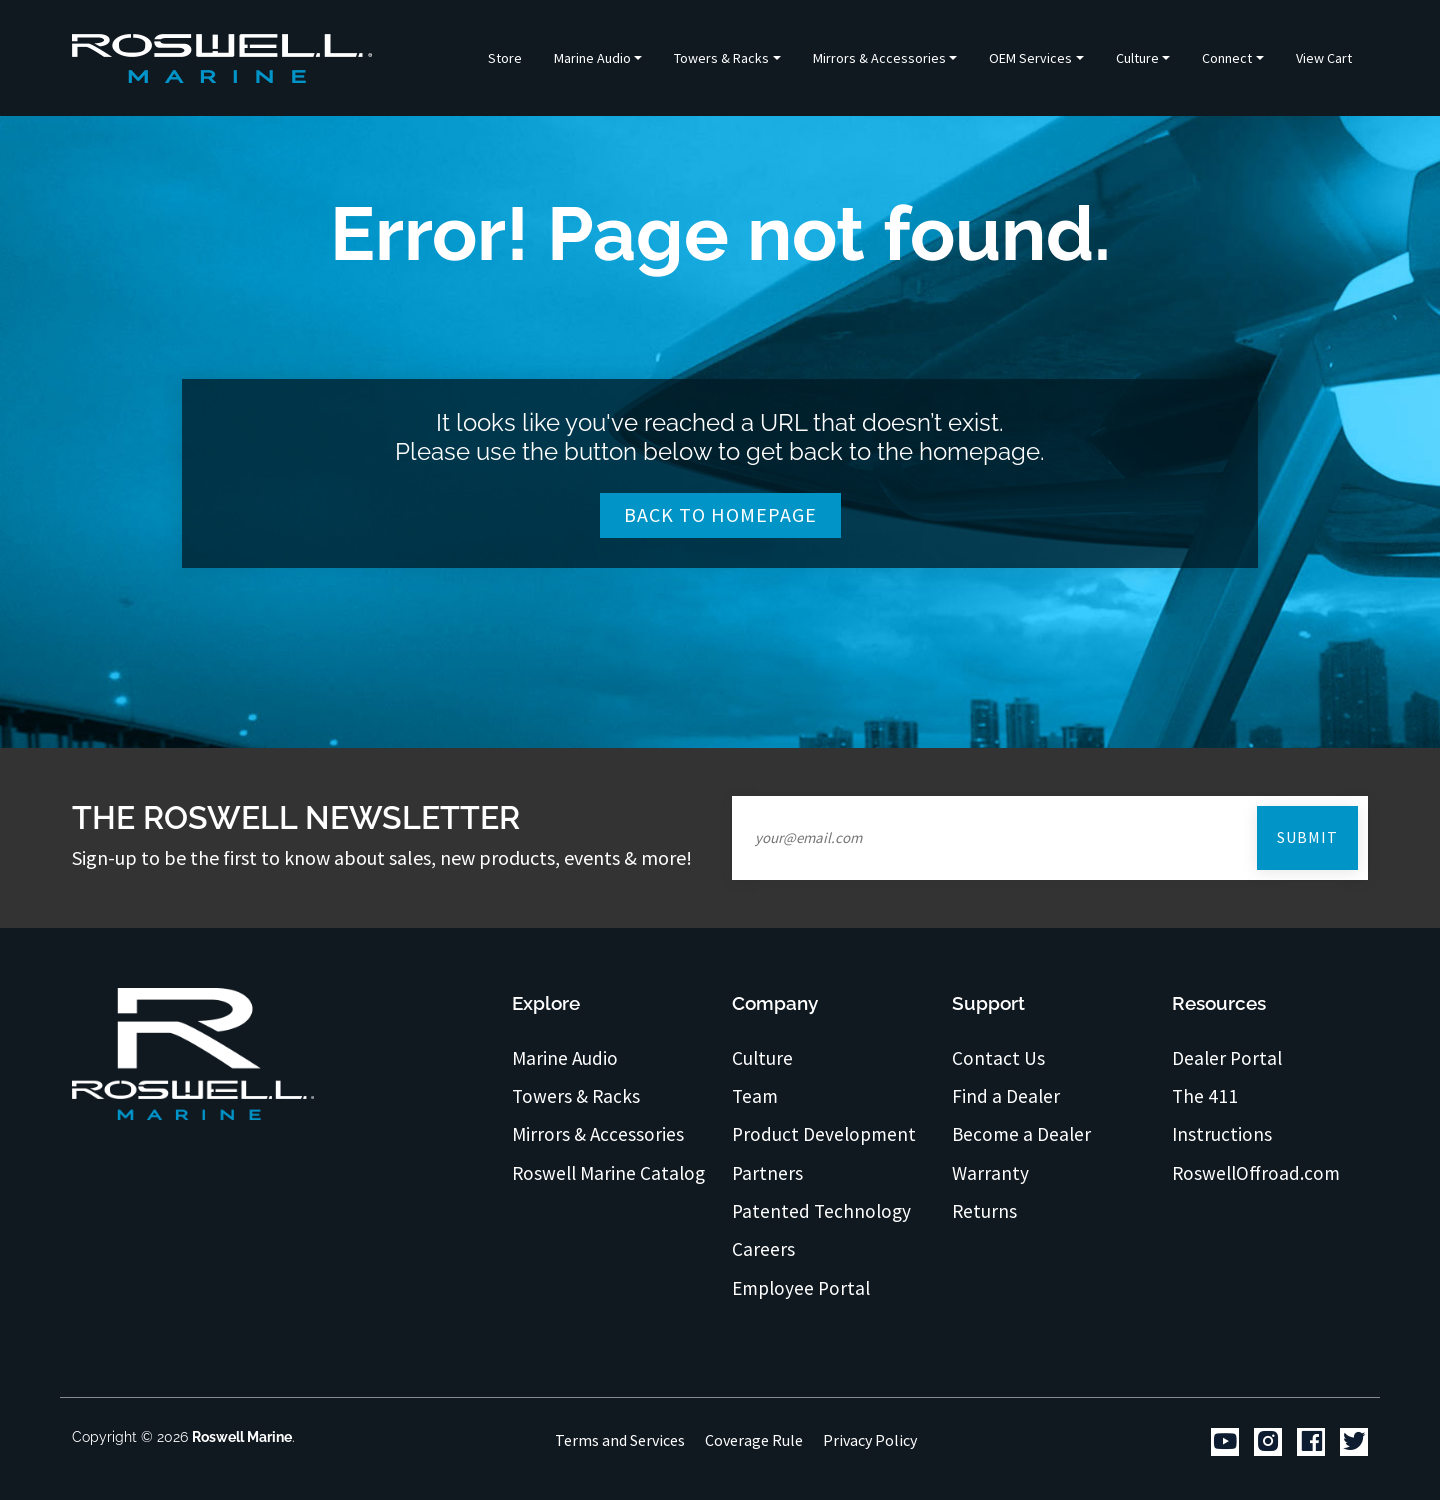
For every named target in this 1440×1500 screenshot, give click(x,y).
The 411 (1205, 1096)
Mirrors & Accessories (598, 1134)
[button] (598, 58)
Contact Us (998, 1058)
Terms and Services (620, 1440)
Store (505, 58)
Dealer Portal (1227, 1058)
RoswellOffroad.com (1256, 1173)
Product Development (824, 1134)
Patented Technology (821, 1211)
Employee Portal (801, 1288)
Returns (984, 1211)
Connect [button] (1227, 58)
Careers (763, 1249)
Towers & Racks (576, 1096)
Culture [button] (1137, 58)
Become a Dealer (1021, 1134)
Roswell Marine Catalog (608, 1173)
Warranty (990, 1173)
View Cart (1324, 58)
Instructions (1222, 1134)
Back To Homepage (720, 514)
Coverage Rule (754, 1440)
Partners (767, 1173)
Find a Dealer (1006, 1096)
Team (755, 1096)
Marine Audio (565, 1058)
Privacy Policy (870, 1440)
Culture (762, 1058)
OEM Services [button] (1030, 58)
